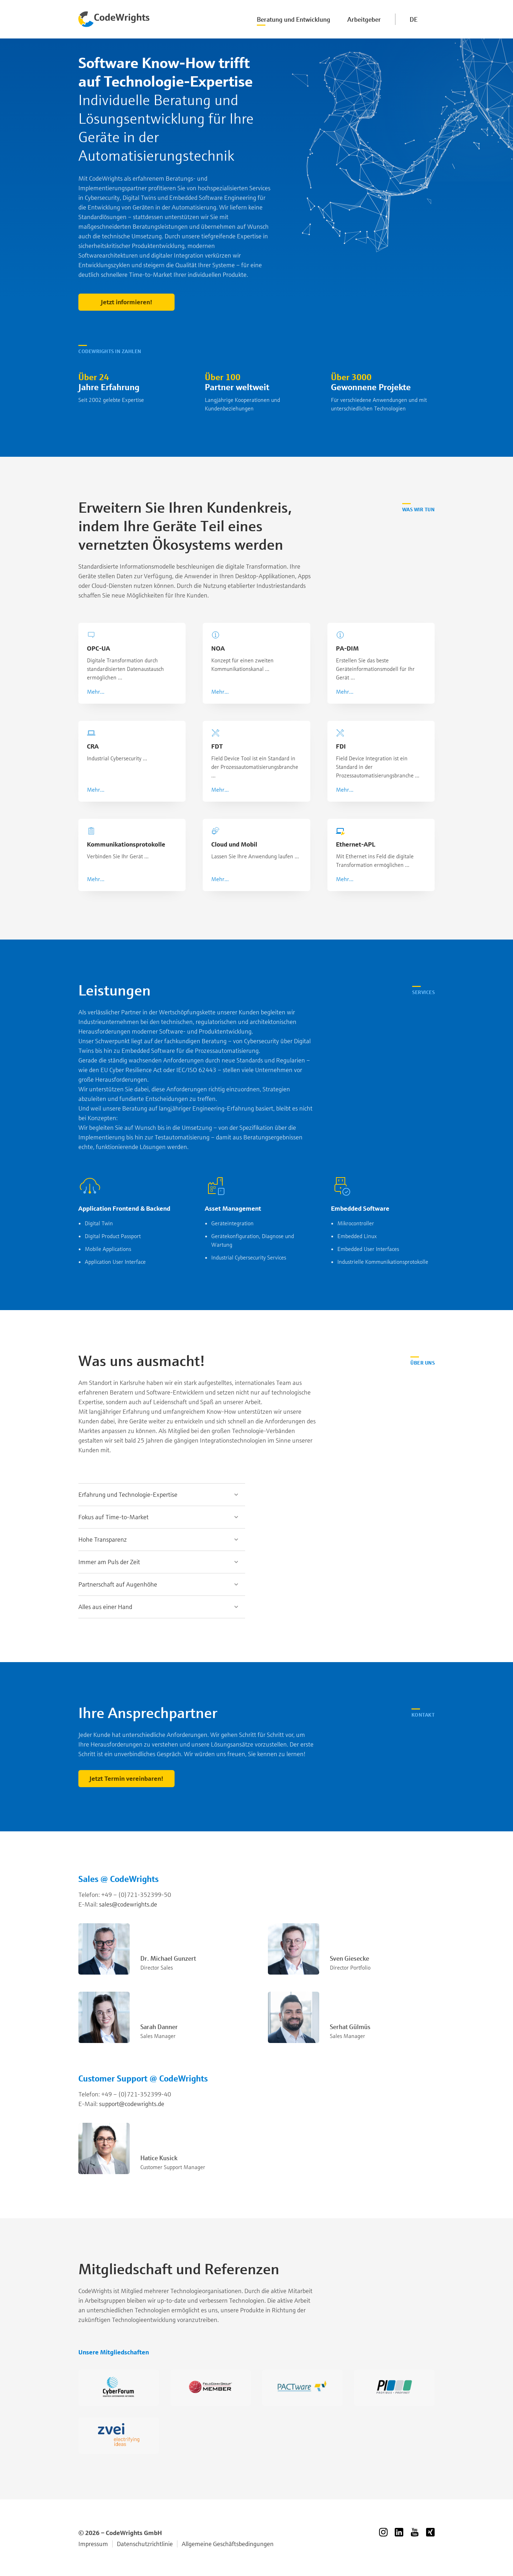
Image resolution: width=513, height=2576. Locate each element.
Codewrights (114, 19)
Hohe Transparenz (102, 1539)
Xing (430, 2532)
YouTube (414, 2532)
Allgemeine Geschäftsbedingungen (228, 2543)
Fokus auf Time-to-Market (113, 1517)
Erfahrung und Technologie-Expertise (127, 1494)
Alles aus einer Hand (105, 1607)
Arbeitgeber (364, 19)
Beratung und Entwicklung (293, 19)
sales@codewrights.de (128, 1904)
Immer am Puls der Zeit (109, 1562)
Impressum (93, 2543)
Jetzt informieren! (126, 302)
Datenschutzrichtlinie (145, 2543)
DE (414, 19)
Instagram (383, 2532)
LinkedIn (399, 2532)
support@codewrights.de (131, 2104)
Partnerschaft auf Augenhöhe (117, 1584)
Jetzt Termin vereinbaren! (126, 1778)
